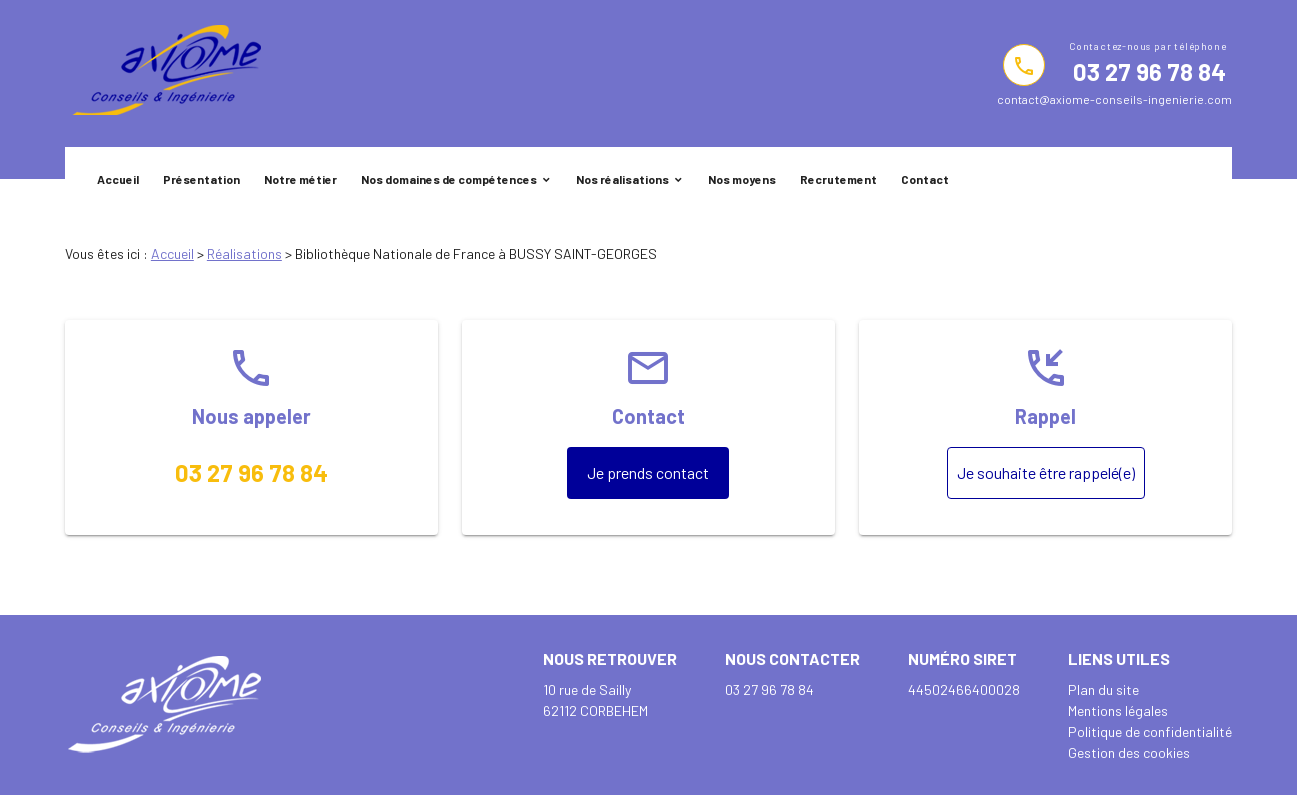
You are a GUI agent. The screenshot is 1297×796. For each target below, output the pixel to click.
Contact (925, 179)
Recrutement (838, 179)
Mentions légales (1118, 710)
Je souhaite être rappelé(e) (1046, 472)
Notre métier (300, 179)
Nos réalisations (622, 179)
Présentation (201, 179)
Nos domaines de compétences (449, 179)
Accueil (118, 179)
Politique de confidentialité (1150, 731)
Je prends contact (648, 472)
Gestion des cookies (1129, 752)
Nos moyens (742, 179)
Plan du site (1103, 689)
